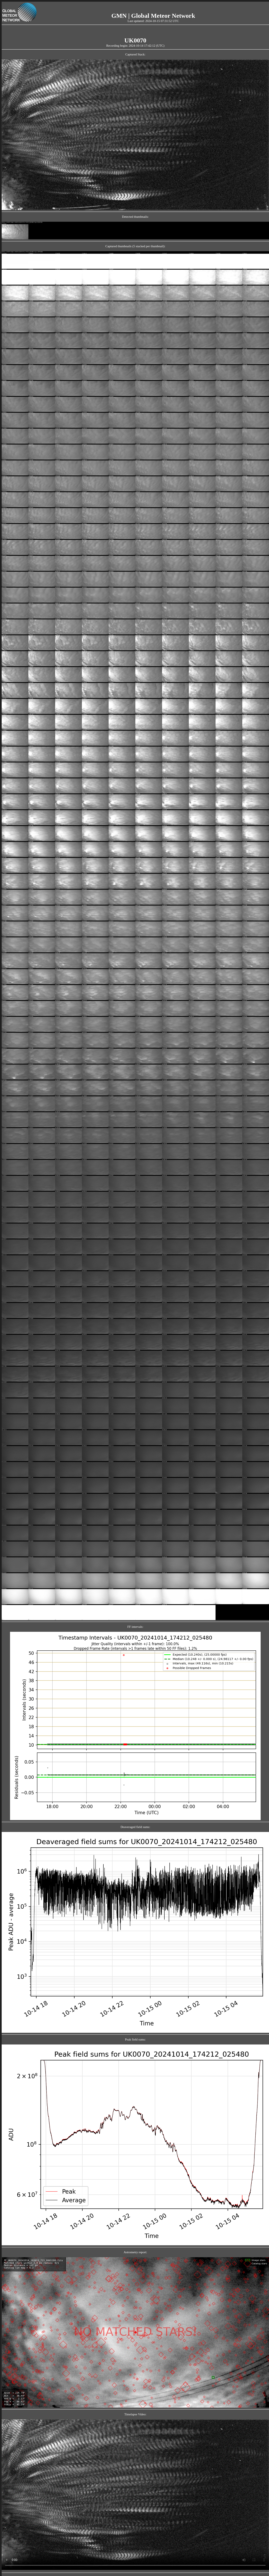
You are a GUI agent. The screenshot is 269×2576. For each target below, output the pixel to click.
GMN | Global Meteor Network (153, 15)
